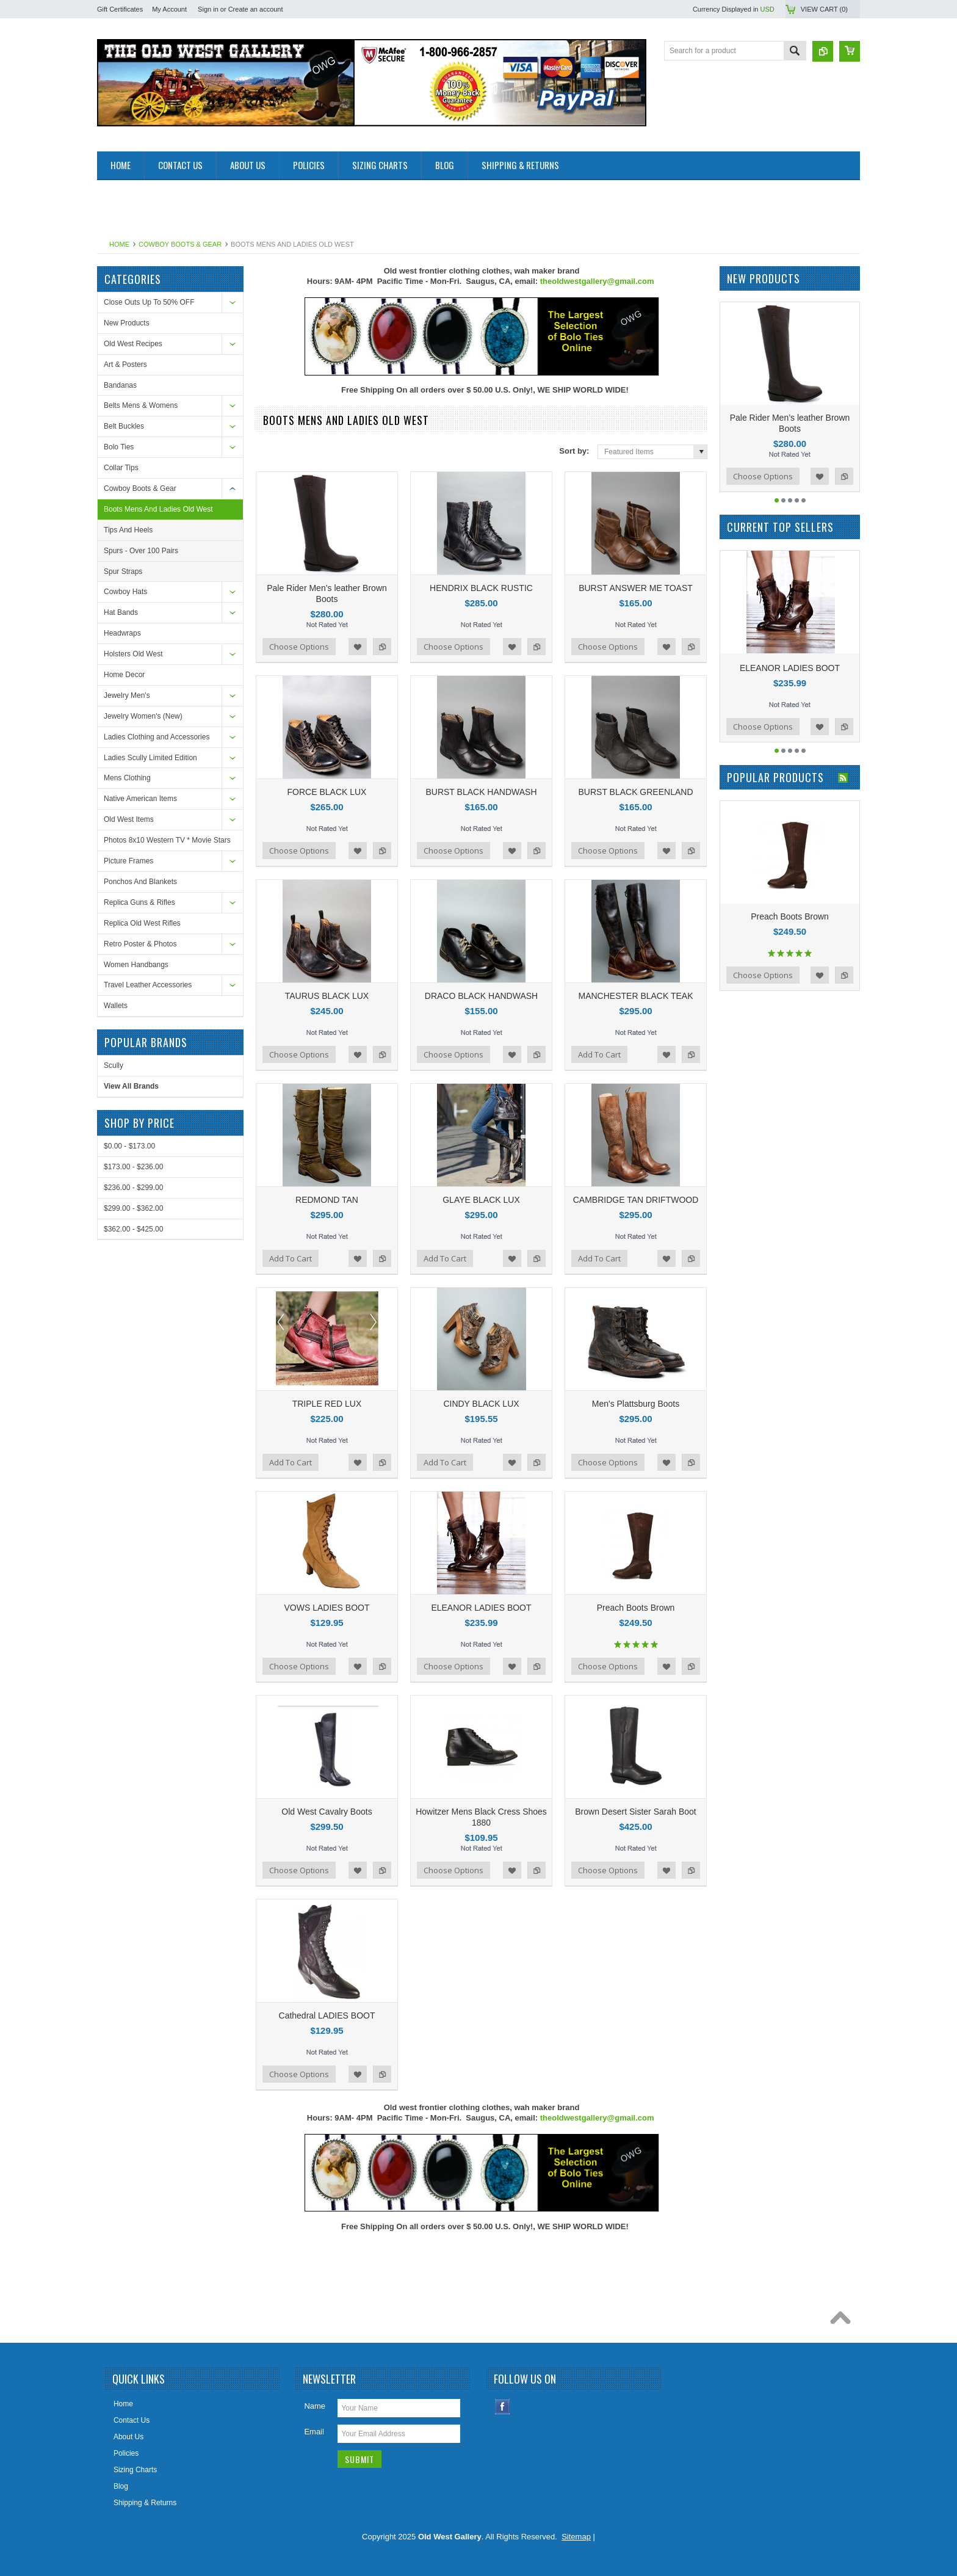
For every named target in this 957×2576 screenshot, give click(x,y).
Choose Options (299, 646)
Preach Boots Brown (636, 1608)
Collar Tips (121, 467)
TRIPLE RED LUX (327, 1404)
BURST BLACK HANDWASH (480, 792)
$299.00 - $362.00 (133, 1208)
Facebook (502, 2406)
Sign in (208, 9)
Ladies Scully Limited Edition (150, 757)
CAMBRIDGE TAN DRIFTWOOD (636, 1200)
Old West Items (129, 819)
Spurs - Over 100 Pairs (141, 550)
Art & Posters (125, 364)
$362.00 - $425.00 (133, 1229)
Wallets (116, 1005)
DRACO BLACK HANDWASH (481, 996)
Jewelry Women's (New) (143, 716)
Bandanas (120, 385)
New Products (127, 323)
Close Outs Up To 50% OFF (149, 302)
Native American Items (140, 798)
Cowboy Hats (125, 591)
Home (119, 244)
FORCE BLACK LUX (327, 792)
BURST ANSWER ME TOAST (636, 588)
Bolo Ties (119, 447)
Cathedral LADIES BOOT (327, 2015)
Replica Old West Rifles (142, 923)
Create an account (255, 9)
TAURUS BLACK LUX (327, 996)
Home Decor (124, 674)
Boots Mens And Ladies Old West (158, 509)
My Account (169, 9)
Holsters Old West (133, 654)
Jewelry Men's (127, 695)
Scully (113, 1065)
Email (314, 2431)
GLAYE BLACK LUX (481, 1200)
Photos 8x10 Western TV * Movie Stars (167, 840)
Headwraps (122, 633)
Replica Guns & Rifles (139, 902)
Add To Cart (599, 1054)
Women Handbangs (136, 964)
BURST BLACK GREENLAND (635, 792)
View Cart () (824, 9)
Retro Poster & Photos (140, 944)
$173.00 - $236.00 (133, 1167)
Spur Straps (123, 571)
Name (314, 2406)
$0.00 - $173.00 (129, 1146)
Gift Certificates (120, 9)
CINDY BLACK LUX (481, 1404)
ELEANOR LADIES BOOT (481, 1608)
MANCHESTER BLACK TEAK (635, 996)
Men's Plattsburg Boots (636, 1404)
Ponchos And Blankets (140, 881)
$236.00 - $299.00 (133, 1187)
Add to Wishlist (357, 646)
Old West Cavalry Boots (326, 1811)
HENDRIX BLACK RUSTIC (481, 588)
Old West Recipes (133, 343)
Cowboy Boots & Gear (180, 244)
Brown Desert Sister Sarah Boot (635, 1811)
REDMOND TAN (326, 1200)
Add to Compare (382, 646)
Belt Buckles (124, 426)
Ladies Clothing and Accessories (156, 737)
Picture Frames (128, 861)
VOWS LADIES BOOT (326, 1608)
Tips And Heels (128, 530)
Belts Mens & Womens (141, 405)
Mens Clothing (127, 778)
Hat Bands (121, 612)
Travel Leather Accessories (148, 985)
